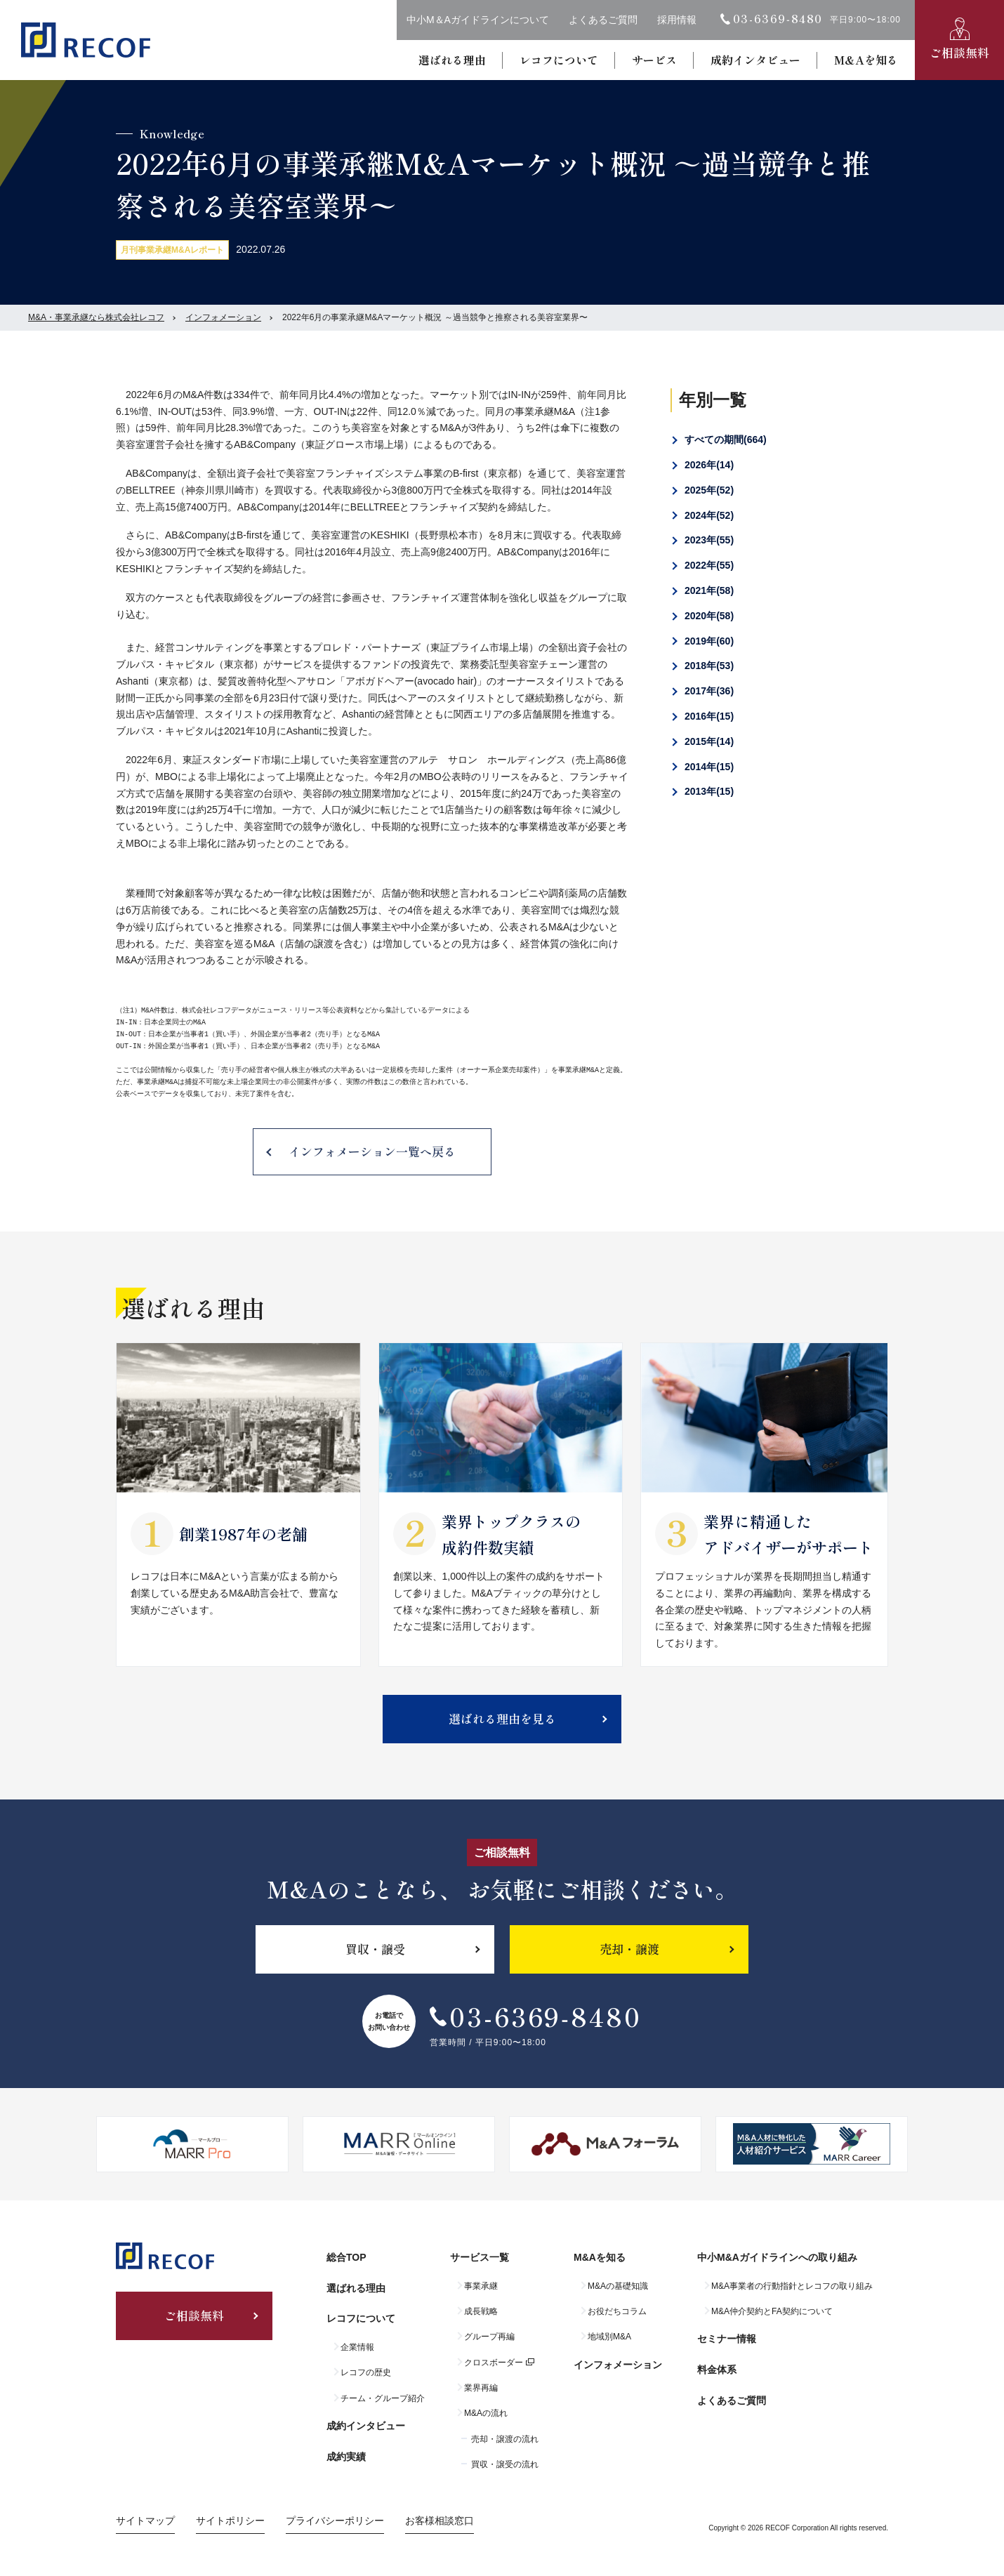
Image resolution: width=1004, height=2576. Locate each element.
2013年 (709, 791)
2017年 (709, 690)
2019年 (709, 641)
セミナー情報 (726, 2338)
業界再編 (481, 2388)
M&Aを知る (866, 59)
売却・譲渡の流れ (505, 2439)
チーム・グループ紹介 (383, 2398)
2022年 (709, 565)
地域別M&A (609, 2336)
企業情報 (357, 2347)
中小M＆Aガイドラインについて (478, 19)
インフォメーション (223, 317)
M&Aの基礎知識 (618, 2286)
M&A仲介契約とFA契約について (772, 2311)
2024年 (709, 515)
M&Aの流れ (486, 2413)
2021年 (709, 590)
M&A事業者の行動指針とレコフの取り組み (792, 2286)
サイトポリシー (230, 2520)
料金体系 (717, 2369)
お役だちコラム (617, 2311)
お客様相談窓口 (439, 2520)
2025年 (709, 490)
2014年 (709, 766)
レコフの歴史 (366, 2372)
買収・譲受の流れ (505, 2464)
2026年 (709, 464)
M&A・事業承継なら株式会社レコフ (96, 317)
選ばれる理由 (452, 59)
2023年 (709, 540)
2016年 (709, 716)
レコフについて (559, 59)
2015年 (709, 741)
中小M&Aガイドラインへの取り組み (777, 2257)
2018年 (709, 665)
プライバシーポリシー (335, 2520)
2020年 (709, 615)
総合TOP (346, 2257)
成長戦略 (481, 2311)
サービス (654, 59)
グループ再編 (489, 2336)
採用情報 (676, 19)
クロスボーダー (493, 2362)
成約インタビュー (755, 59)
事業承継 (481, 2286)
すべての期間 (726, 439)
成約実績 (346, 2456)
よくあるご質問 (603, 19)
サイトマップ (145, 2520)
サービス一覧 (479, 2257)
